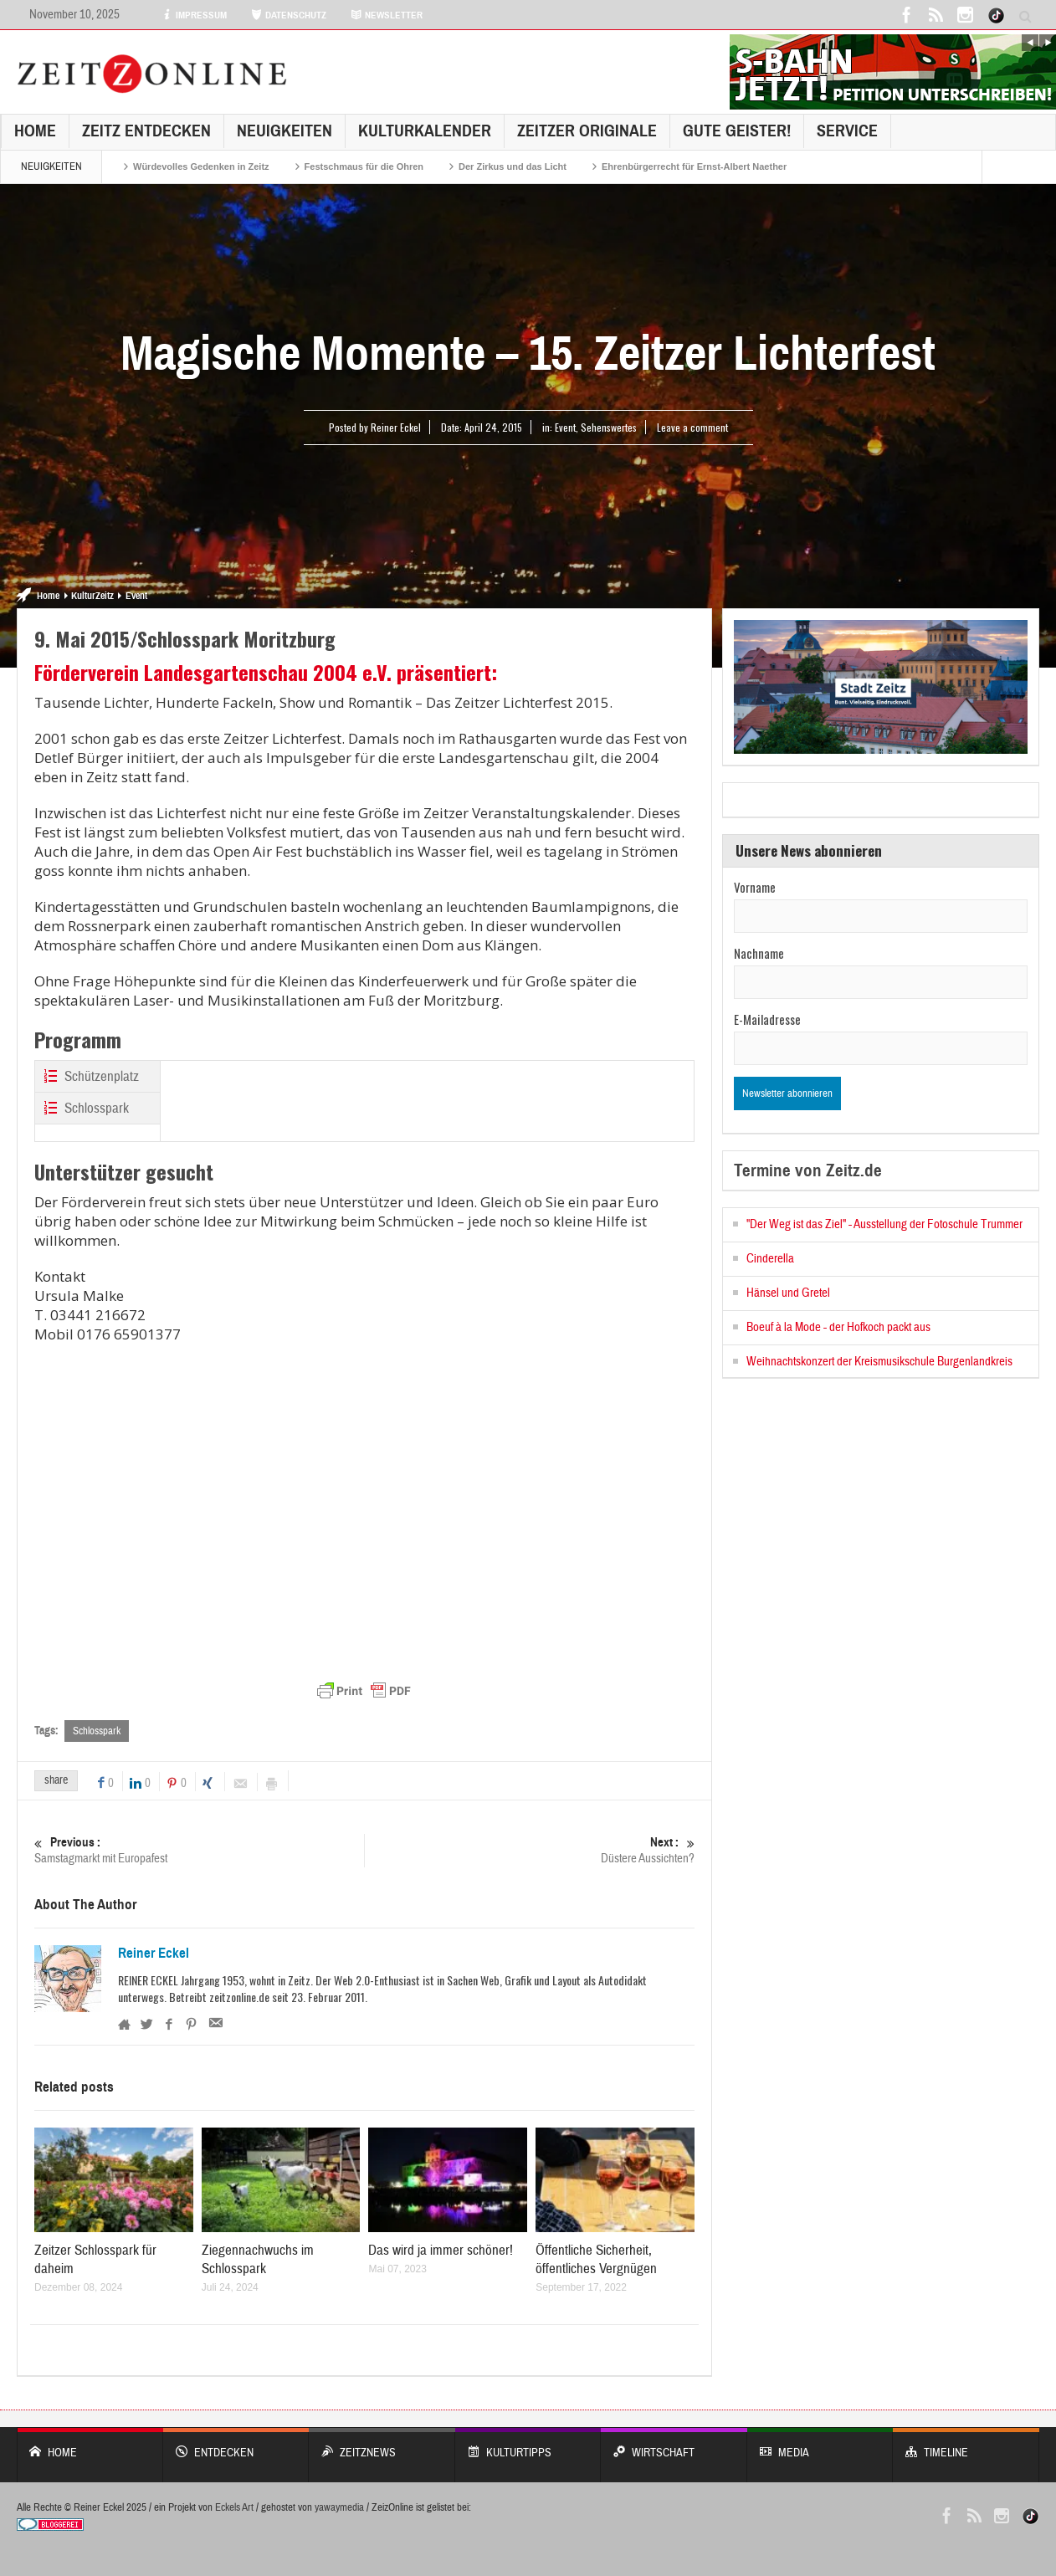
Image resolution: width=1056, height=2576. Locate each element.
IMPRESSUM (194, 15)
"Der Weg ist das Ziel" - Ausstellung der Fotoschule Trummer (884, 1224)
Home (35, 130)
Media (820, 2444)
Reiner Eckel (153, 1953)
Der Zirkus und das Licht (512, 166)
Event (565, 427)
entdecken (236, 2444)
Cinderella (770, 1259)
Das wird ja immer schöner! (440, 2250)
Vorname (755, 886)
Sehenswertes (609, 427)
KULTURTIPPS (528, 2444)
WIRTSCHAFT (674, 2444)
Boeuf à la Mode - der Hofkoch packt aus (838, 1327)
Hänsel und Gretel (788, 1293)
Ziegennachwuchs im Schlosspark (258, 2259)
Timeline (966, 2444)
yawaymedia (339, 2507)
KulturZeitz (92, 596)
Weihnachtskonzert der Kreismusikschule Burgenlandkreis (879, 1362)
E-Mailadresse (767, 1019)
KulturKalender (424, 130)
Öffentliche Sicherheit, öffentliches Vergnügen (596, 2259)
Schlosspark (84, 1108)
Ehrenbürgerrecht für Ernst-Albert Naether (694, 166)
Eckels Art (234, 2507)
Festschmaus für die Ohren (364, 166)
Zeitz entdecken (146, 130)
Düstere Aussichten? (530, 1850)
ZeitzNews (382, 2444)
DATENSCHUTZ (288, 15)
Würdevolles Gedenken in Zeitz (201, 166)
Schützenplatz (89, 1076)
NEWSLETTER (387, 15)
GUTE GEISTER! (737, 130)
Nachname (759, 953)
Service (847, 130)
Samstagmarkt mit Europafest (199, 1850)
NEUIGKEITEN (284, 130)
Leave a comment (692, 427)
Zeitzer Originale (587, 130)
